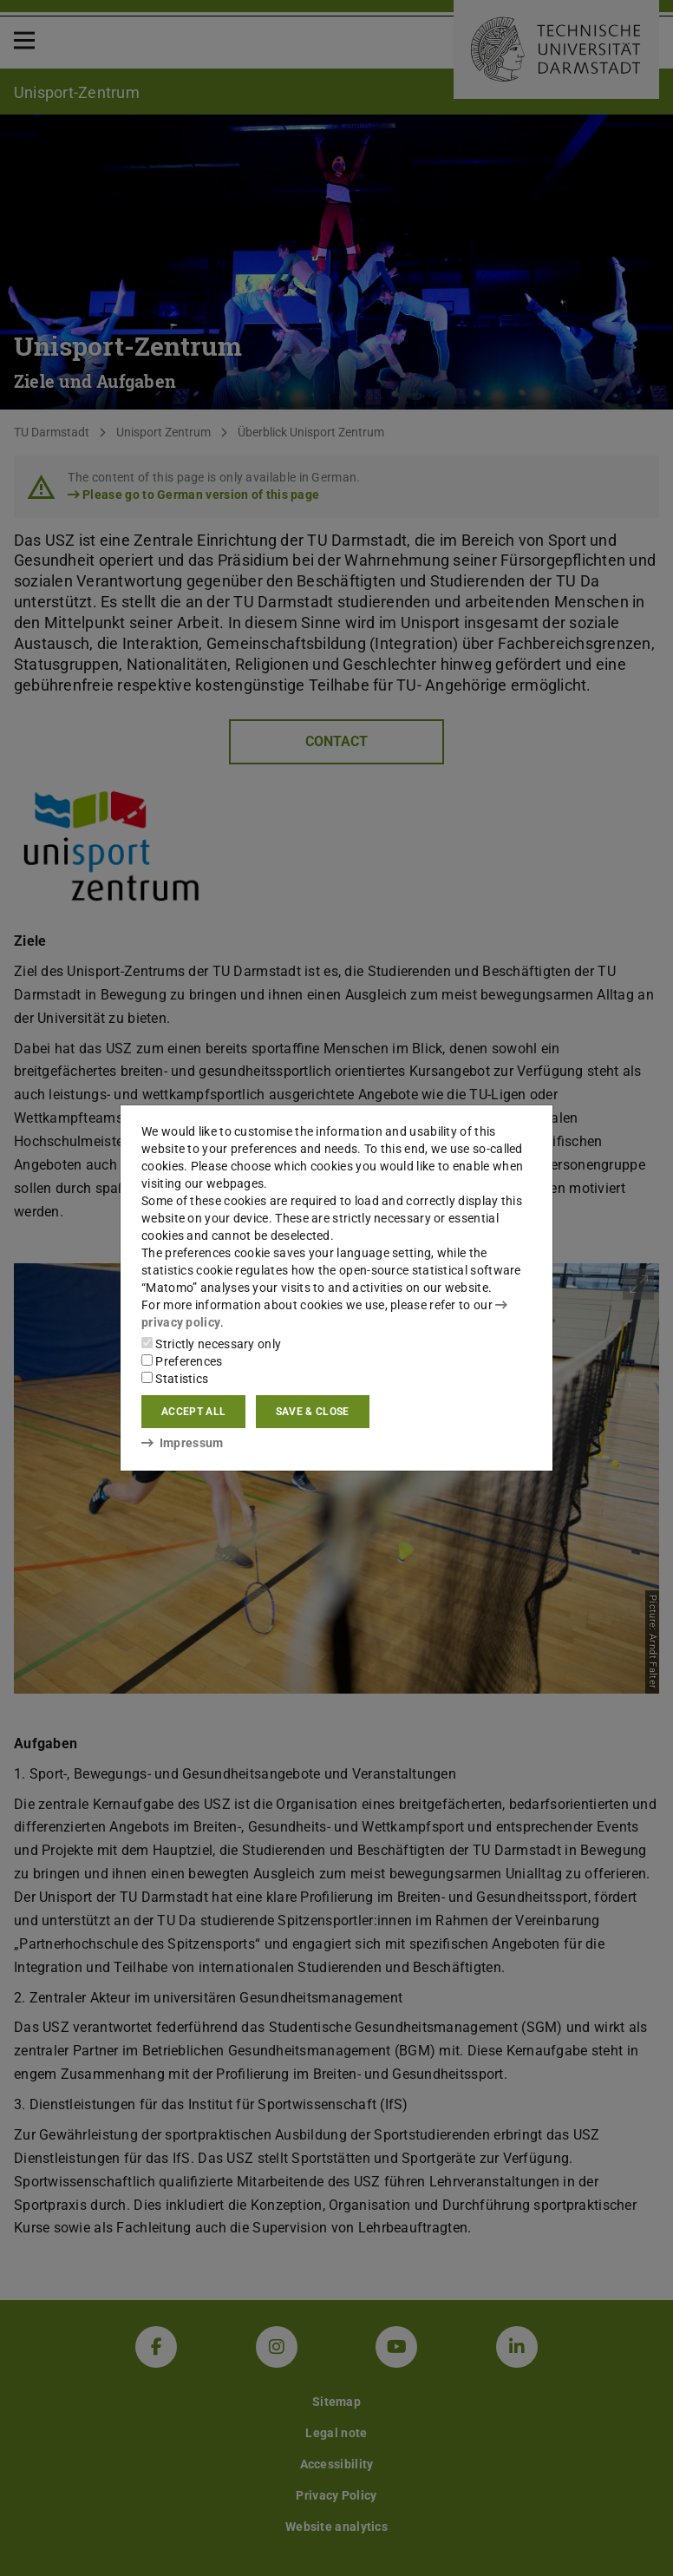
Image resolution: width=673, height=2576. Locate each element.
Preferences (182, 1361)
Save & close (313, 1412)
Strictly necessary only (211, 1344)
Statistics (174, 1379)
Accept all (193, 1412)
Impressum (182, 1443)
